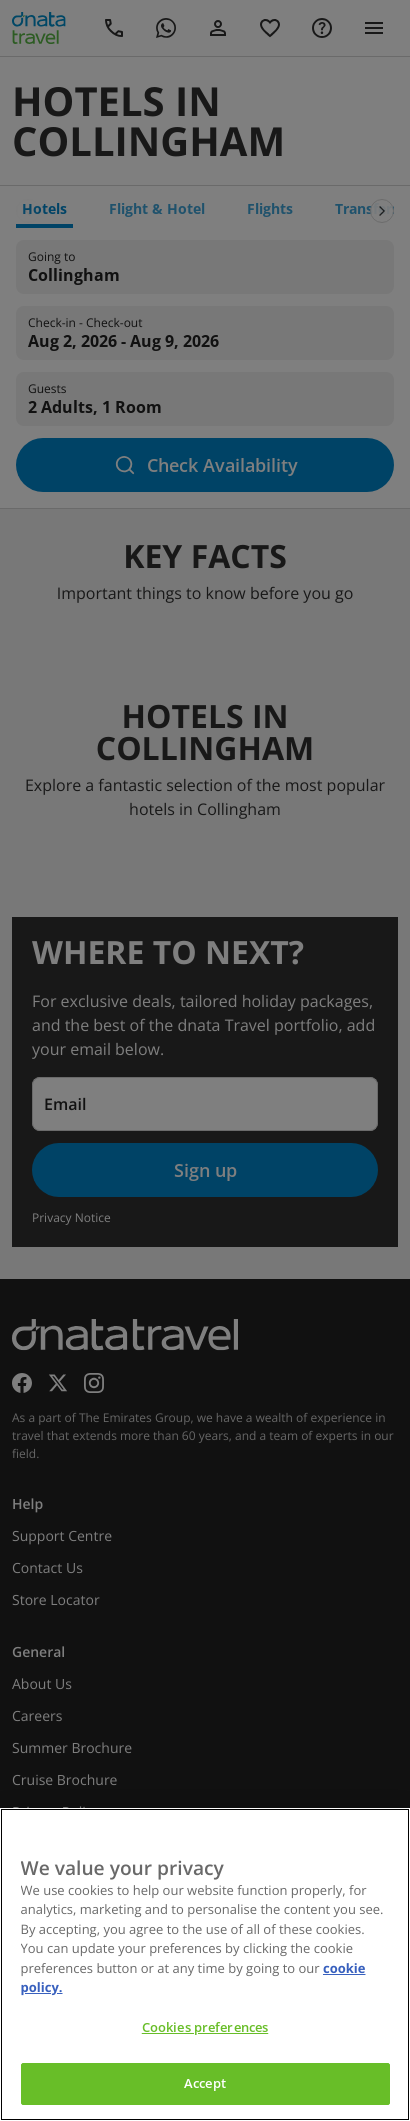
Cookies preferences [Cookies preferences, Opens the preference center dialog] (205, 2027)
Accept (205, 2083)
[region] (205, 1964)
